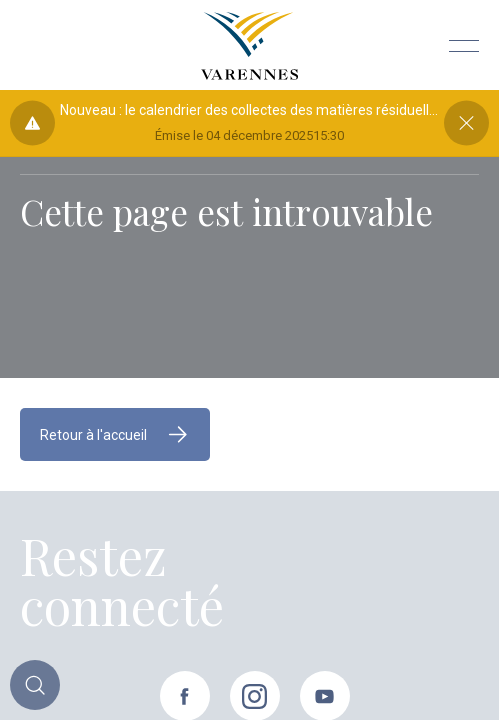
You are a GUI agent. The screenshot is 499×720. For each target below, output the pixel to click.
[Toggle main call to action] (35, 685)
